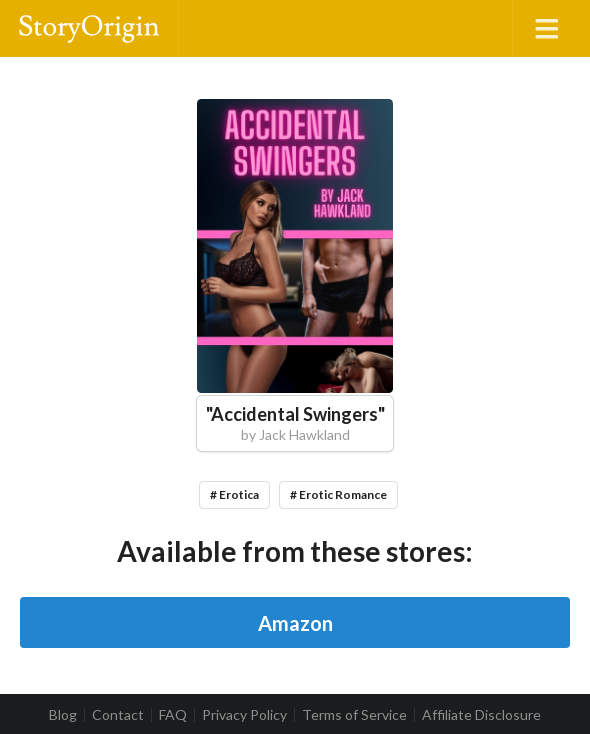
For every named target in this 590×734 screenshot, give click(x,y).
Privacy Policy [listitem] (244, 715)
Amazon (295, 623)
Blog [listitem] (63, 715)
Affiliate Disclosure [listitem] (481, 715)
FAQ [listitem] (173, 715)
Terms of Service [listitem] (354, 715)
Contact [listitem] (118, 715)
